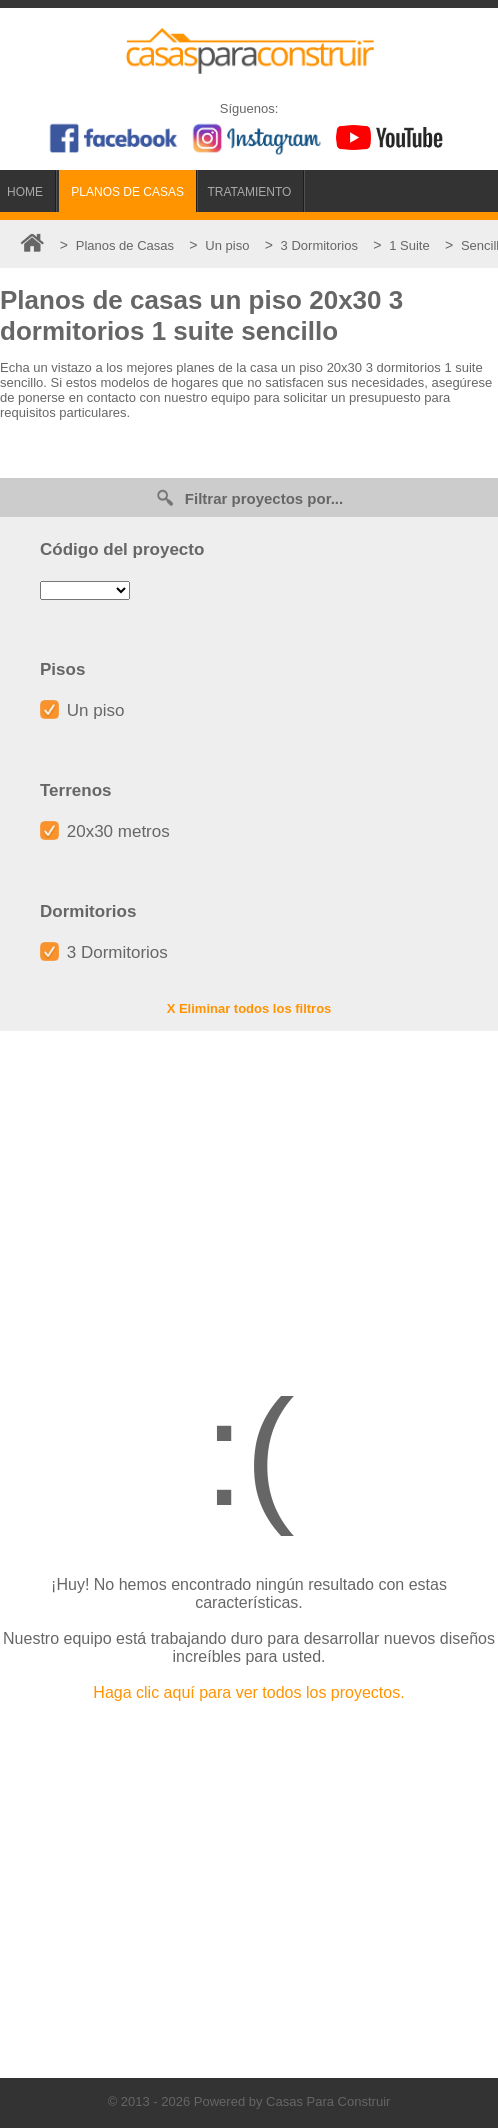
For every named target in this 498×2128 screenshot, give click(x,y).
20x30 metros (105, 831)
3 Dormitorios (104, 952)
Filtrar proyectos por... (249, 497)
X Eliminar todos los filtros (249, 1008)
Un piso (82, 710)
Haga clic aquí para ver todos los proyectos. (248, 1692)
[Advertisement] (249, 1191)
